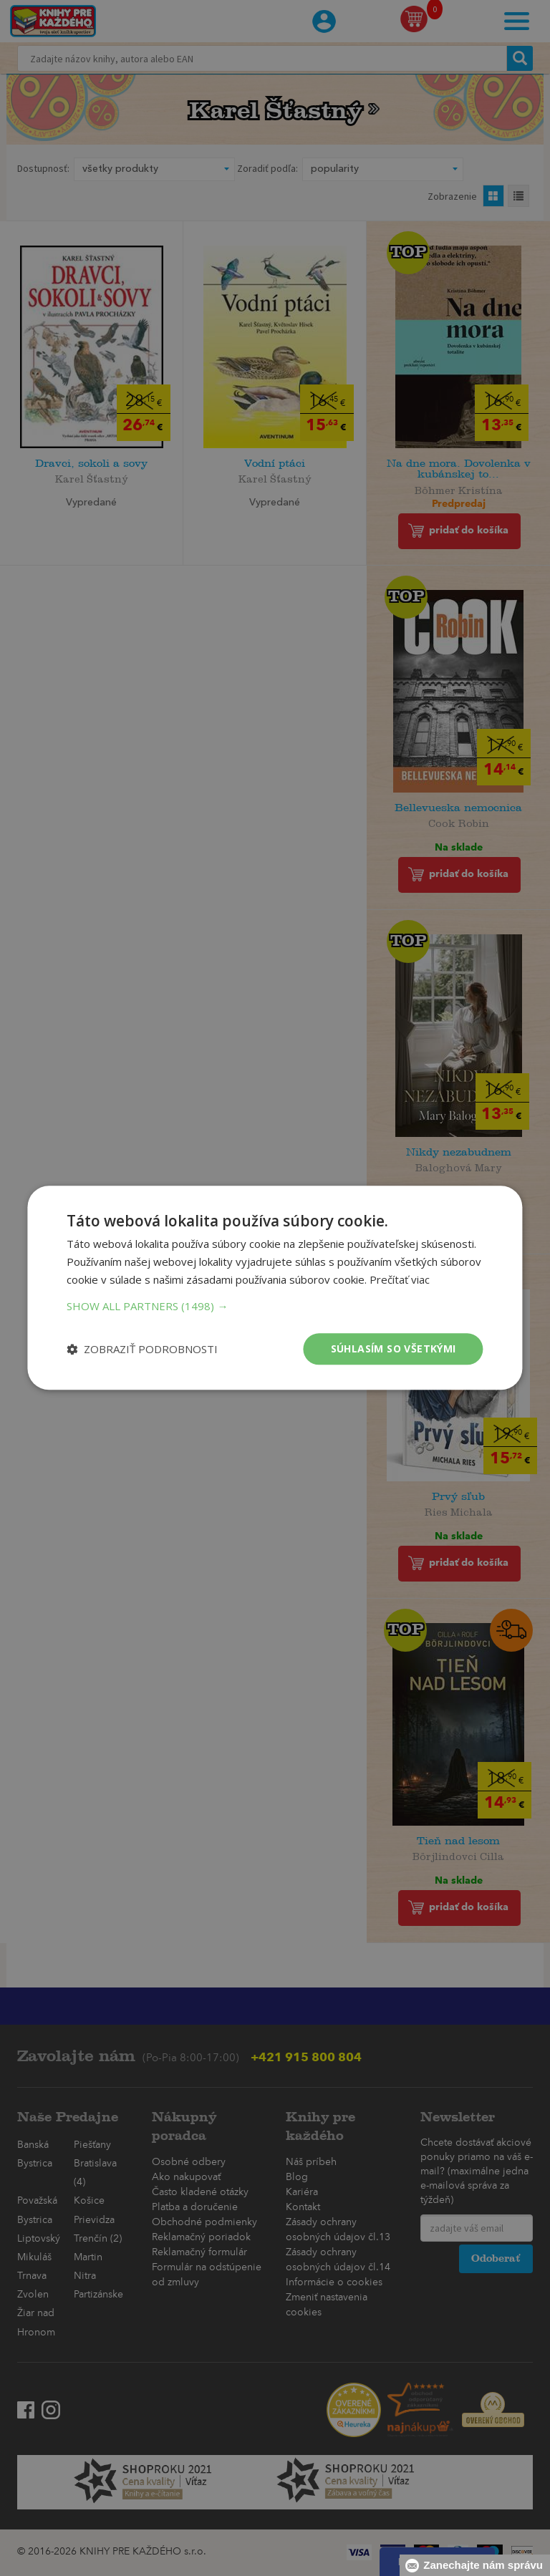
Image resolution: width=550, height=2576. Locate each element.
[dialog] (275, 1288)
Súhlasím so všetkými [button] (393, 1348)
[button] (275, 1305)
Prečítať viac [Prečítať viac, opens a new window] (400, 1279)
